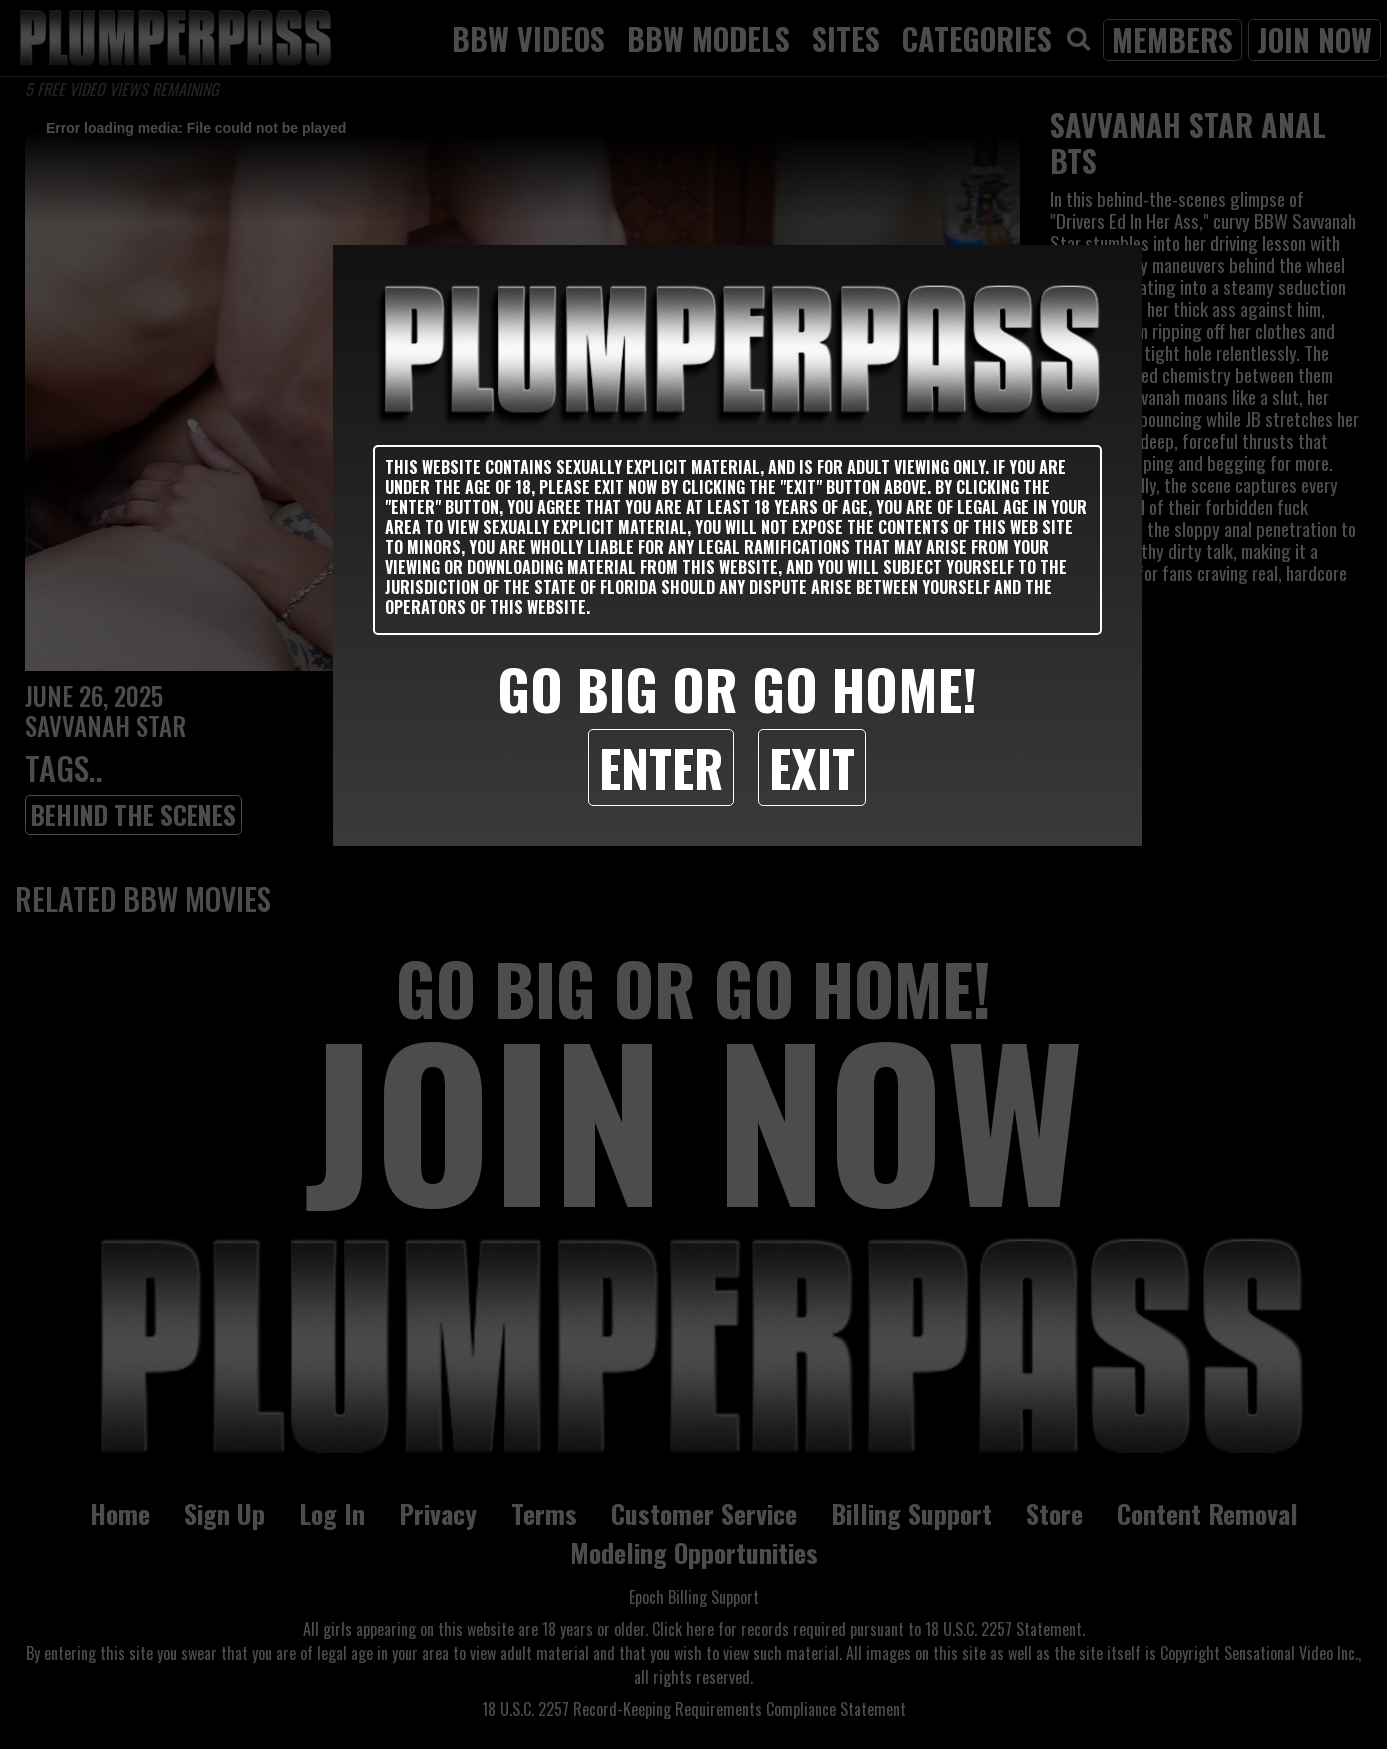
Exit (812, 767)
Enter (661, 767)
